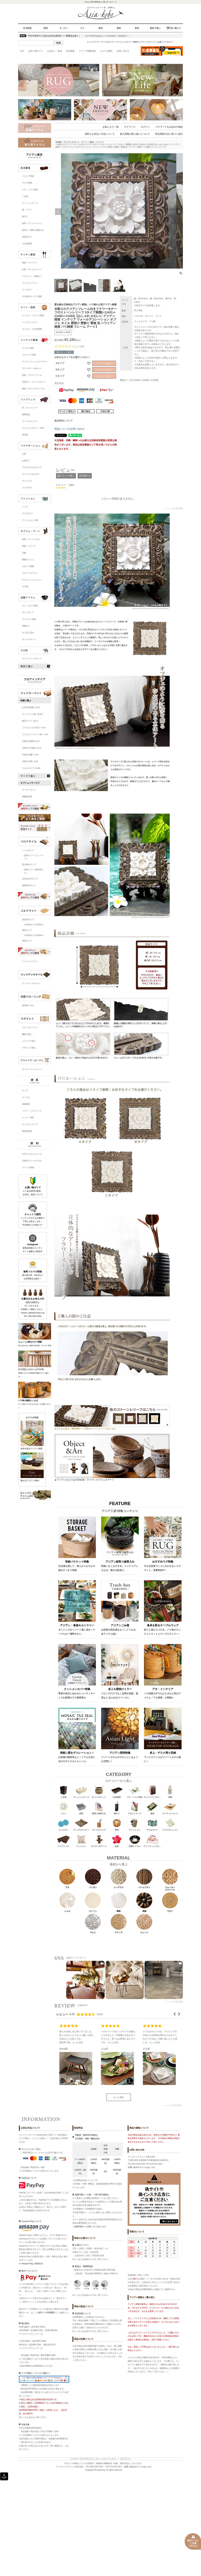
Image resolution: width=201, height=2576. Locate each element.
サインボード (28, 612)
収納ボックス (138, 42)
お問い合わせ (122, 51)
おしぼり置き (28, 632)
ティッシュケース (30, 203)
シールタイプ (28, 850)
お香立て (26, 460)
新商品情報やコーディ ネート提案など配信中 (33, 1243)
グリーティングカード (32, 658)
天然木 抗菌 (30, 755)
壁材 (119, 28)
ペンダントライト (30, 322)
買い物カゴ (175, 28)
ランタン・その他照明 (32, 329)
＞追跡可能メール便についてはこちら (89, 2223)
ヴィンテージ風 (32, 714)
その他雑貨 (27, 243)
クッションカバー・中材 (33, 428)
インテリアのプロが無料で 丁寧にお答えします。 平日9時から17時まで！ (32, 1215)
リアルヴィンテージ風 (35, 734)
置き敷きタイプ (29, 864)
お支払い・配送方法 (119, 2455)
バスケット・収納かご (32, 276)
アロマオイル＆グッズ (32, 467)
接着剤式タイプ (29, 885)
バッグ (25, 507)
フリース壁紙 (28, 1167)
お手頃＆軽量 (31, 707)
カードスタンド (29, 639)
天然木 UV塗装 (31, 748)
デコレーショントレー (32, 580)
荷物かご (26, 626)
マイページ (129, 126)
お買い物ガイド (35, 51)
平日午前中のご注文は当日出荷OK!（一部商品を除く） (54, 36)
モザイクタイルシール (32, 1154)
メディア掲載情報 (87, 51)
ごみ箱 (158, 42)
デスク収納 (27, 183)
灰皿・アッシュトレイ (32, 223)
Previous (58, 211)
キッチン (64, 28)
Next (179, 211)
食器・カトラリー (30, 262)
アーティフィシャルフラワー (35, 361)
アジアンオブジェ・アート (75, 142)
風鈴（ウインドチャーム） (34, 388)
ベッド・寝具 (28, 1117)
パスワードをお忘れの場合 (169, 126)
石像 (24, 553)
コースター (167, 42)
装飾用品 (26, 414)
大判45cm (38, 924)
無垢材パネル (28, 1005)
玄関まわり (27, 237)
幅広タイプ (30, 721)
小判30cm (28, 924)
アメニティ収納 (29, 619)
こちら (30, 2413)
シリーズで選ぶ (29, 1041)
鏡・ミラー (27, 210)
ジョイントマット (30, 961)
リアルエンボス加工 (33, 727)
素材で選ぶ (155, 28)
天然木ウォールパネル (32, 1161)
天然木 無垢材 (31, 741)
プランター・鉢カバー (32, 368)
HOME (58, 142)
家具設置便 (27, 1131)
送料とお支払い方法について (100, 134)
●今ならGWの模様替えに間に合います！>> (101, 2)
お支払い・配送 (54, 51)
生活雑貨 (27, 28)
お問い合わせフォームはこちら (141, 2164)
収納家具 (26, 1104)
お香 (24, 454)
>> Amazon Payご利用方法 (31, 2260)
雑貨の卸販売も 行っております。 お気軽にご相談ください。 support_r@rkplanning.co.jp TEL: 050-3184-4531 (32, 1302)
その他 (25, 586)
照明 (45, 28)
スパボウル (27, 487)
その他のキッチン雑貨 (32, 296)
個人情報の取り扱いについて (135, 134)
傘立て (25, 216)
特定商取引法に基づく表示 (169, 134)
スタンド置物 (28, 566)
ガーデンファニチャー (32, 1069)
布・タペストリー (30, 408)
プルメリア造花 (29, 355)
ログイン (145, 126)
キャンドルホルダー (31, 474)
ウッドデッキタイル (31, 983)
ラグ (82, 28)
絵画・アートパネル (31, 539)
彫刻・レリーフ (29, 546)
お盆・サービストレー (32, 269)
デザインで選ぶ (29, 1048)
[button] (174, 2014)
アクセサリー (28, 513)
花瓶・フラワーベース (32, 375)
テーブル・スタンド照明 (33, 315)
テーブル (26, 1097)
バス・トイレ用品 (30, 189)
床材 (100, 28)
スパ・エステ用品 (30, 605)
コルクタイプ (31, 768)
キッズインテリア (30, 1124)
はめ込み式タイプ (30, 878)
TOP (22, 51)
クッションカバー (124, 42)
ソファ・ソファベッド (32, 1111)
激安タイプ (27, 930)
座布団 (25, 435)
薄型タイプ (27, 941)
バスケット (150, 42)
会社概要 (70, 51)
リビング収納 (28, 176)
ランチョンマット (30, 283)
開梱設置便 (27, 796)
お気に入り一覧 (110, 126)
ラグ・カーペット (30, 1027)
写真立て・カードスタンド (34, 382)
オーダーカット (29, 790)
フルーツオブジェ (30, 573)
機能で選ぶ (27, 1034)
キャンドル (27, 481)
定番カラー (29, 855)
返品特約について (63, 420)
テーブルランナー (108, 42)
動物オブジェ (28, 559)
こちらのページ (87, 2255)
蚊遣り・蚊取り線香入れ (33, 230)
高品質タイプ (28, 919)
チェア (25, 1090)
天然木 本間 (30, 761)
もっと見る (118, 2093)
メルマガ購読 (106, 51)
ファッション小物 (30, 520)
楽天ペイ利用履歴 (47, 2309)
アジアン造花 (28, 348)
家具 (137, 28)
